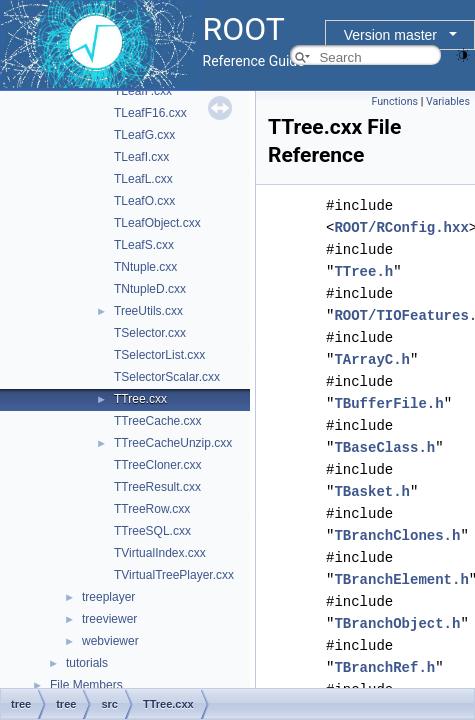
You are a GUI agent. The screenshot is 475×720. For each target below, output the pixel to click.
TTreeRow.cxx (152, 509)
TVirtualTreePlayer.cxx (174, 575)
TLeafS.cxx (144, 245)
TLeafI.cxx (141, 157)
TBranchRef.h (384, 667)
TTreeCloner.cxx (158, 465)
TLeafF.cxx (143, 91)
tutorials (87, 663)
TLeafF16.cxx (150, 113)
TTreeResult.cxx (157, 487)
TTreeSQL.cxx (152, 531)
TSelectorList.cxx (159, 355)
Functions (394, 101)
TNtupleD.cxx (150, 289)
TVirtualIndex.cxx (160, 553)
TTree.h (363, 271)
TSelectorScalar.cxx (167, 377)
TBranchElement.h (401, 579)
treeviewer (109, 619)
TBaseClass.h (384, 447)
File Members (86, 685)
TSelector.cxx (150, 333)
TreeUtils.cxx (148, 311)
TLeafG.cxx (144, 135)
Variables (448, 101)
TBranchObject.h (397, 623)
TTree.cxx (140, 399)
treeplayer (108, 597)
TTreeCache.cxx (158, 421)
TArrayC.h (372, 359)
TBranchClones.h (397, 535)
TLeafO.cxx (144, 201)
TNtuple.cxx (145, 267)
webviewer (110, 641)
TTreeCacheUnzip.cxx (173, 443)
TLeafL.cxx (143, 179)
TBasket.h (372, 491)
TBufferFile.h (388, 403)
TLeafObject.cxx (157, 223)
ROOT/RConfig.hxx (401, 227)
